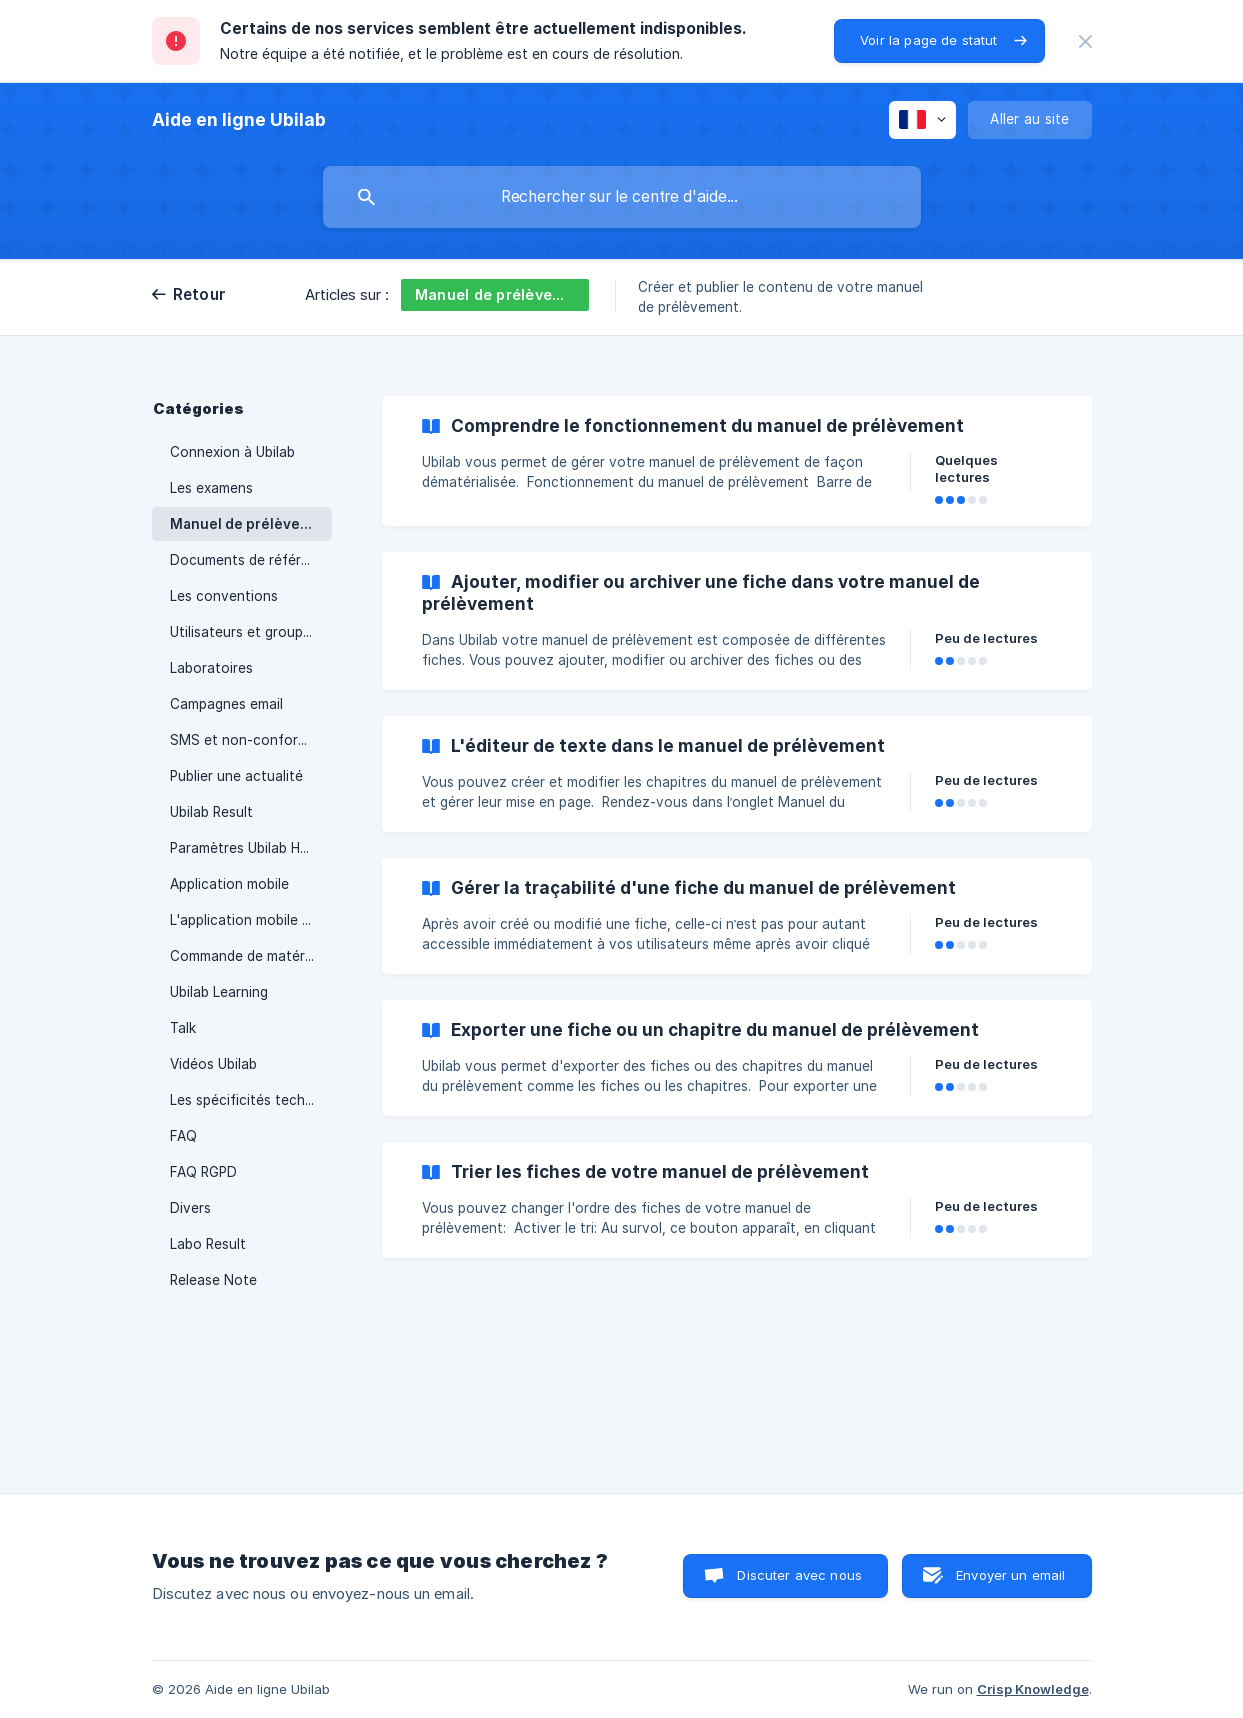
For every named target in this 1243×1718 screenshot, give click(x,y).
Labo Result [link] (208, 1244)
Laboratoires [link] (211, 668)
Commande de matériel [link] (244, 956)
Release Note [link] (213, 1280)
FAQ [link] (183, 1136)
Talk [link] (183, 1028)
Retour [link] (200, 294)
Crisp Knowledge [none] (1033, 1689)
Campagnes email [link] (226, 704)
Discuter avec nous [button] (799, 1575)
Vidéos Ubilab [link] (213, 1064)
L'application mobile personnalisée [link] (251, 920)
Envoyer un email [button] (1010, 1575)
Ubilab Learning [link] (219, 992)
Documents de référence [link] (251, 560)
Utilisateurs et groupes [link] (244, 632)
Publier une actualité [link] (236, 776)
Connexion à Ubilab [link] (232, 452)
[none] (1085, 41)
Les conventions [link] (224, 596)
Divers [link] (190, 1208)
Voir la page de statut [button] (928, 40)
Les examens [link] (211, 488)
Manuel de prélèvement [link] (251, 524)
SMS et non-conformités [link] (251, 740)
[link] (737, 461)
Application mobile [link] (229, 884)
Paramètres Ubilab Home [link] (249, 848)
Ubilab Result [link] (211, 812)
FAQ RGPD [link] (203, 1172)
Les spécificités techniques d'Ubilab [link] (251, 1100)
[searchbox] (622, 197)
